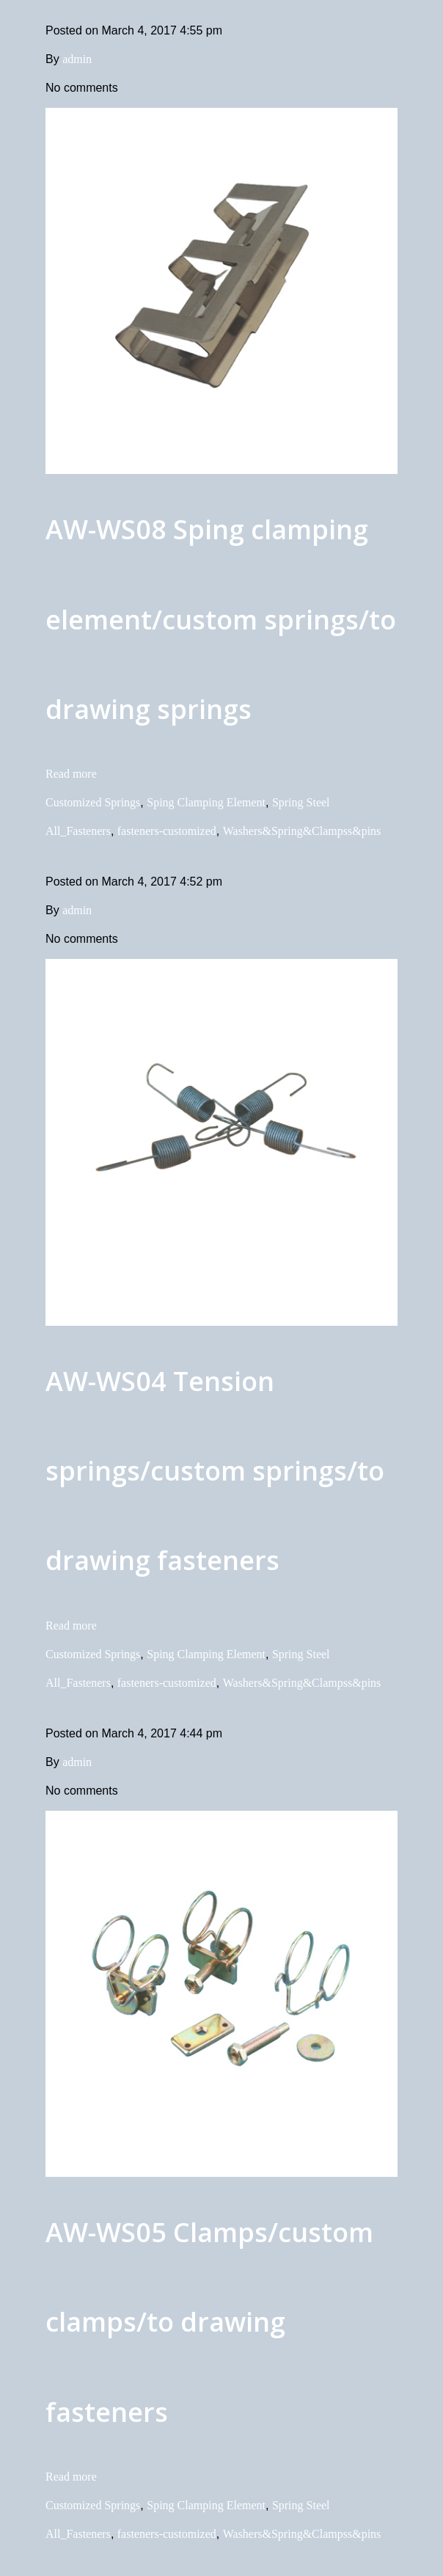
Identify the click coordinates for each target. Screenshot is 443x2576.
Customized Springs (92, 802)
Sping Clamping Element (206, 802)
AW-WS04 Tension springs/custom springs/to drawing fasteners (214, 1471)
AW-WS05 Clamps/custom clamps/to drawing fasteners (209, 2322)
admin (77, 59)
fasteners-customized (166, 831)
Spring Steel (301, 802)
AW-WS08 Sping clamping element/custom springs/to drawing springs (220, 619)
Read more (71, 773)
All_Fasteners (78, 831)
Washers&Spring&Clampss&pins (302, 831)
